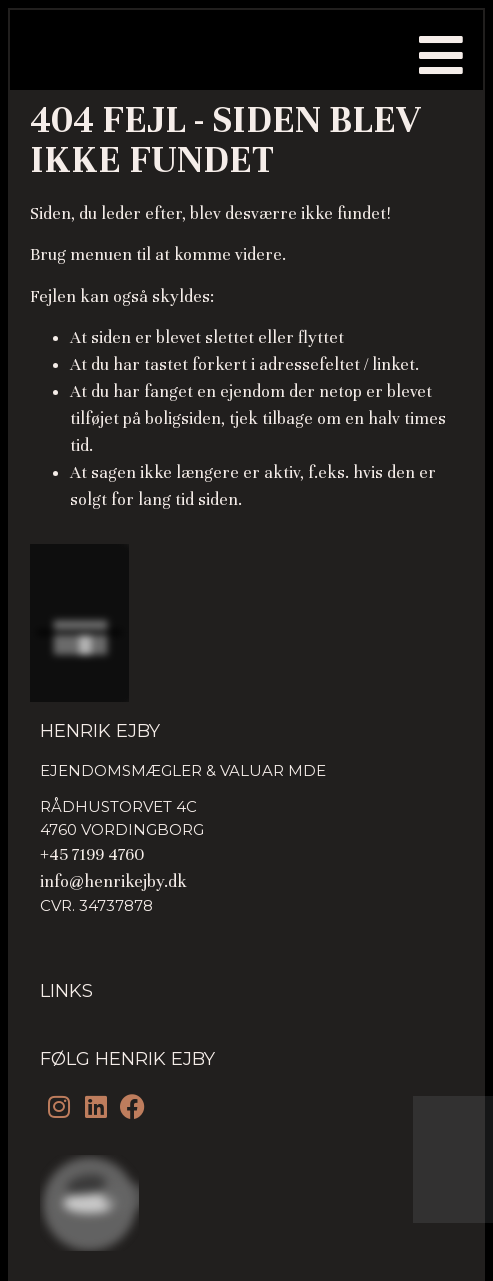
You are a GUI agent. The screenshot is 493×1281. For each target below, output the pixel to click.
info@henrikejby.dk (113, 881)
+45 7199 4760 (92, 854)
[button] (441, 55)
